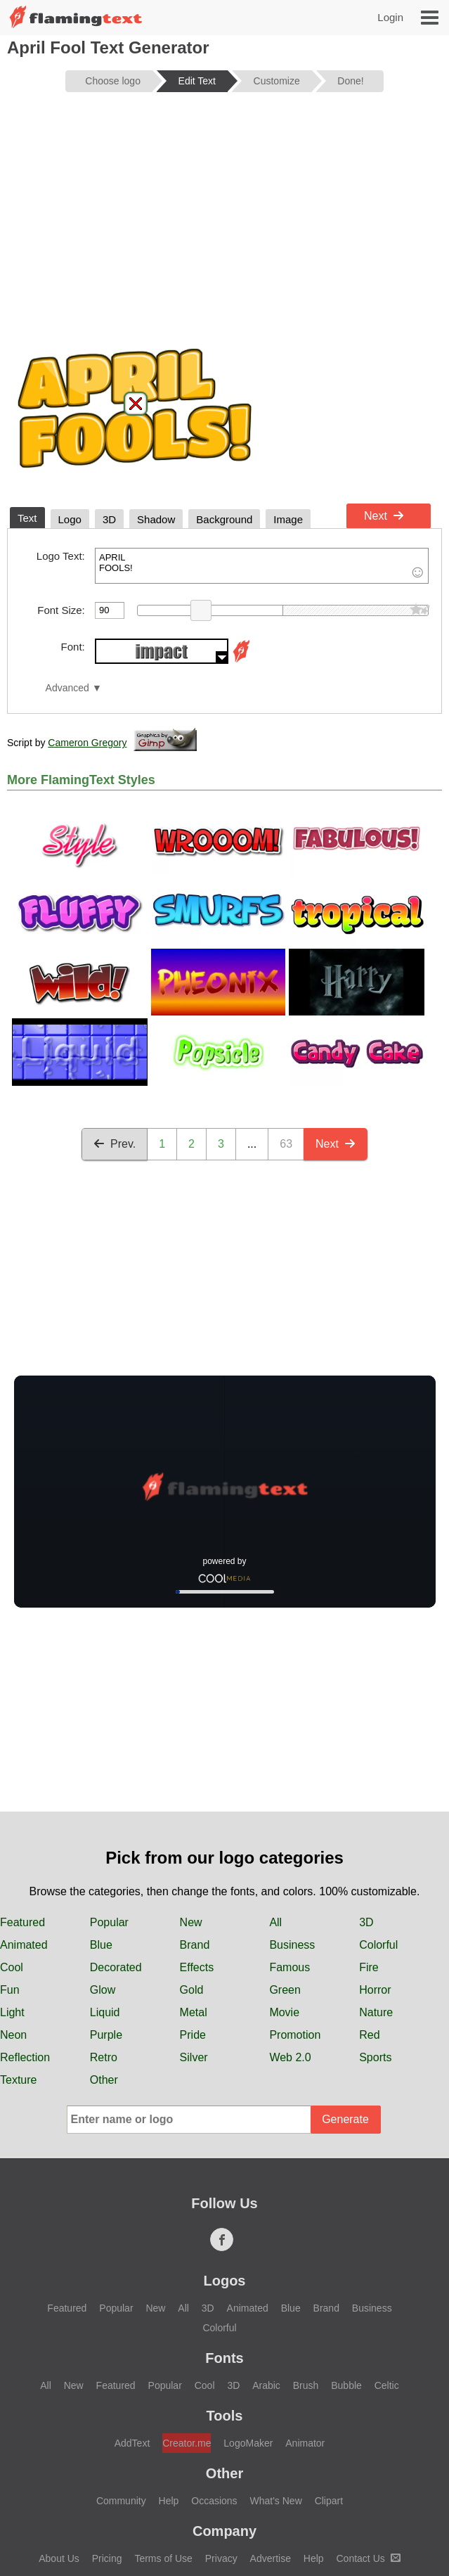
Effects (197, 1967)
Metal (193, 2012)
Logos (225, 2280)
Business (292, 1945)
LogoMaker (248, 2443)
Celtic (387, 2385)
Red (369, 2035)
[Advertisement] (224, 212)
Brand (195, 1945)
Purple (106, 2035)
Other (104, 2080)
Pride (193, 2035)
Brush (306, 2385)
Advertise (270, 2558)
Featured (22, 1922)
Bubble (346, 2385)
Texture (18, 2080)
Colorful (378, 1945)
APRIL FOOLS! (262, 566)
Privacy (221, 2558)
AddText (132, 2443)
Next (384, 516)
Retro (103, 2057)
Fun (10, 1990)
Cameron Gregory (87, 742)
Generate (345, 2119)
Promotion (294, 2035)
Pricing (107, 2558)
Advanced (67, 688)
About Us (59, 2558)
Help (169, 2500)
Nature (376, 2012)
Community (121, 2500)
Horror (375, 1990)
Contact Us (369, 2558)
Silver (194, 2057)
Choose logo (113, 80)
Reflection (25, 2057)
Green (284, 1990)
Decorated (116, 1967)
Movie (284, 2012)
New (191, 1922)
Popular (109, 1922)
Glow (102, 1990)
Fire (369, 1967)
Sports (375, 2057)
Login (390, 17)
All (275, 1922)
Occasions (214, 2500)
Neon (13, 2035)
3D (366, 1922)
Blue (101, 1945)
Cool (11, 1967)
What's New (276, 2500)
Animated (24, 1945)
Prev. (114, 1144)
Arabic (266, 2385)
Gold (192, 1990)
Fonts (224, 2358)
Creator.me (186, 2443)
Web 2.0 (290, 2057)
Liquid (105, 2012)
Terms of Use (163, 2558)
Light (12, 2012)
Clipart (329, 2500)
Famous (289, 1967)
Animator (305, 2443)
